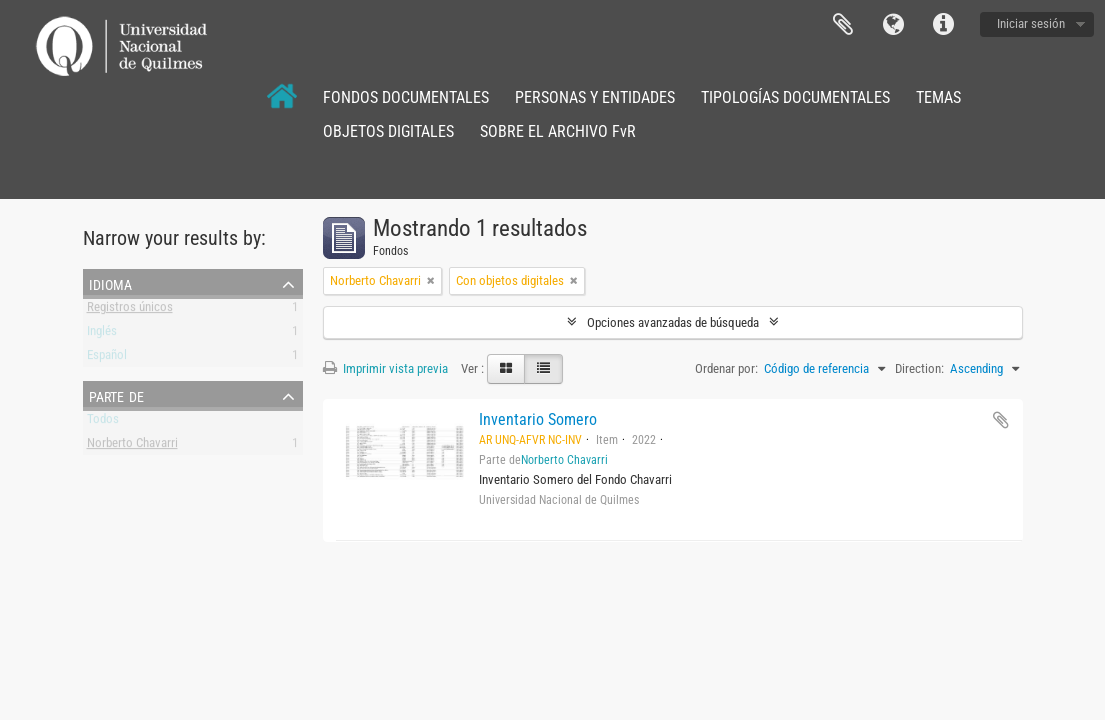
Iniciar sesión (1031, 23)
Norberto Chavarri (132, 446)
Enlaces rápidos (943, 25)
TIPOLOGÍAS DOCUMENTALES (795, 97)
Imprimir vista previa (385, 368)
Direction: (919, 368)
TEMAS (938, 97)
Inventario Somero (538, 419)
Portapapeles (843, 25)
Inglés (102, 334)
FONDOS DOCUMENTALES (406, 97)
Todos (103, 422)
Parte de (116, 395)
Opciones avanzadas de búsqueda (673, 322)
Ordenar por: (726, 368)
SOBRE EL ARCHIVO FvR (558, 131)
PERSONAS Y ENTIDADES (595, 97)
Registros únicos (130, 310)
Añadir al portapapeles (1001, 420)
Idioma (893, 25)
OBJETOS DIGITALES (388, 131)
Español (107, 358)
